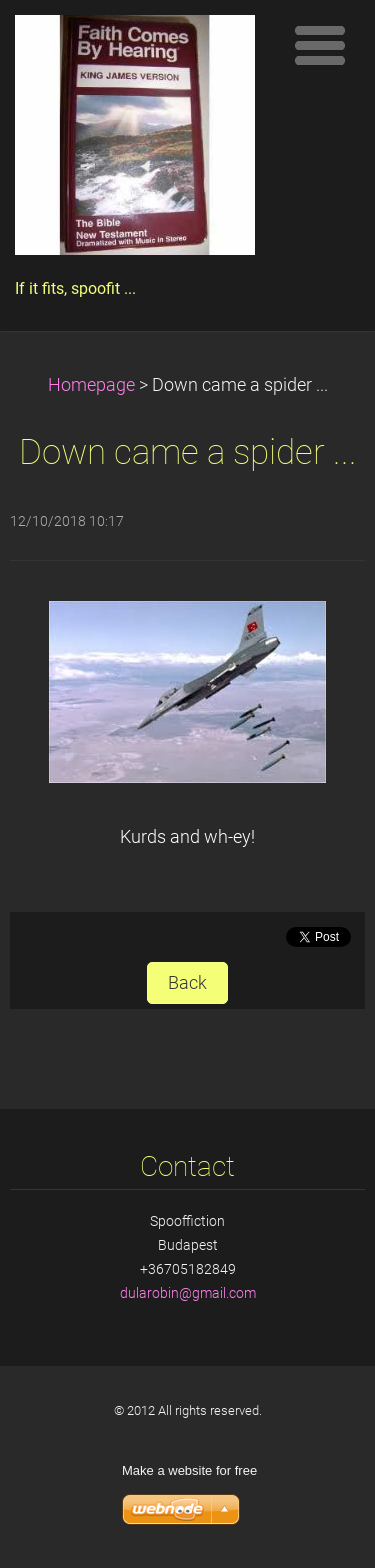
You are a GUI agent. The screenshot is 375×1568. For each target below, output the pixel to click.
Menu (320, 45)
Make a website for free (189, 1470)
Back (187, 983)
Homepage (91, 385)
